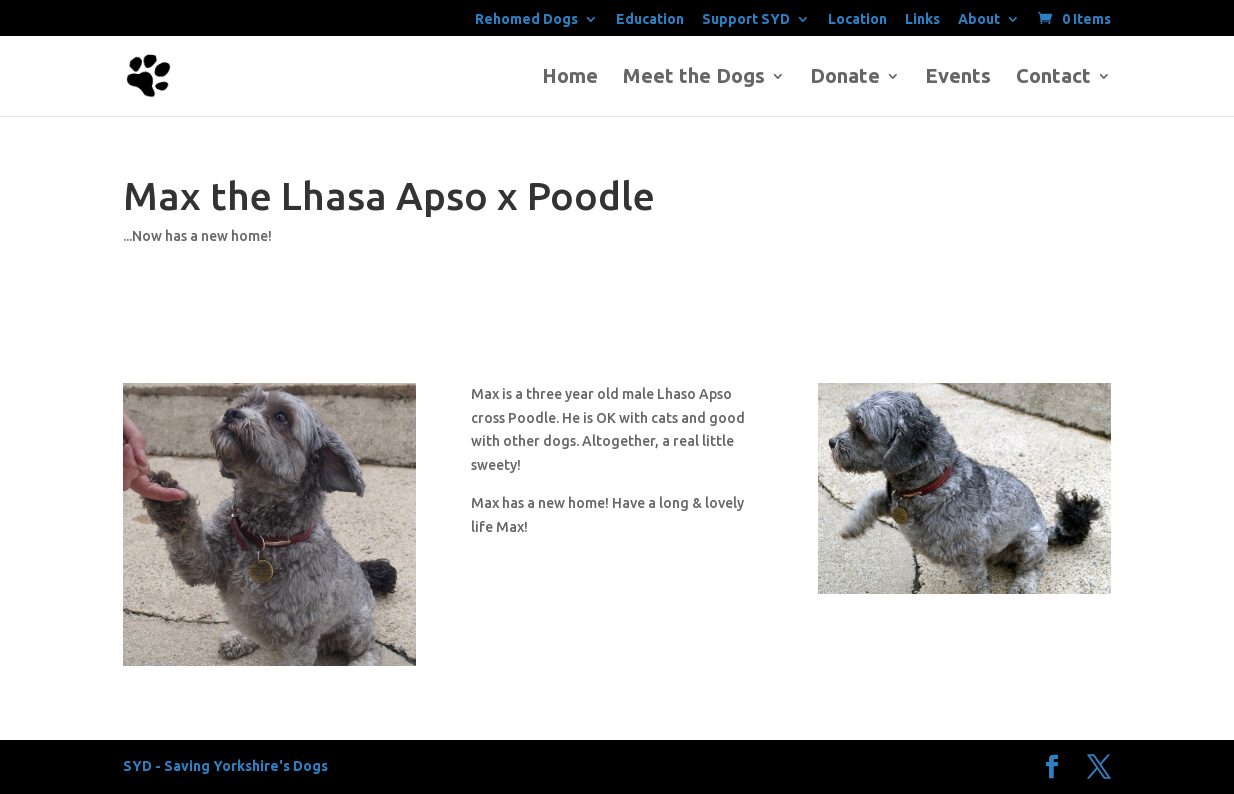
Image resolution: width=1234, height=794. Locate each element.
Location (857, 19)
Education (650, 19)
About (979, 19)
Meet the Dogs (694, 78)
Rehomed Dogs (526, 19)
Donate (845, 78)
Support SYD (746, 19)
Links (922, 19)
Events (958, 78)
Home (570, 78)
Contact (1053, 78)
